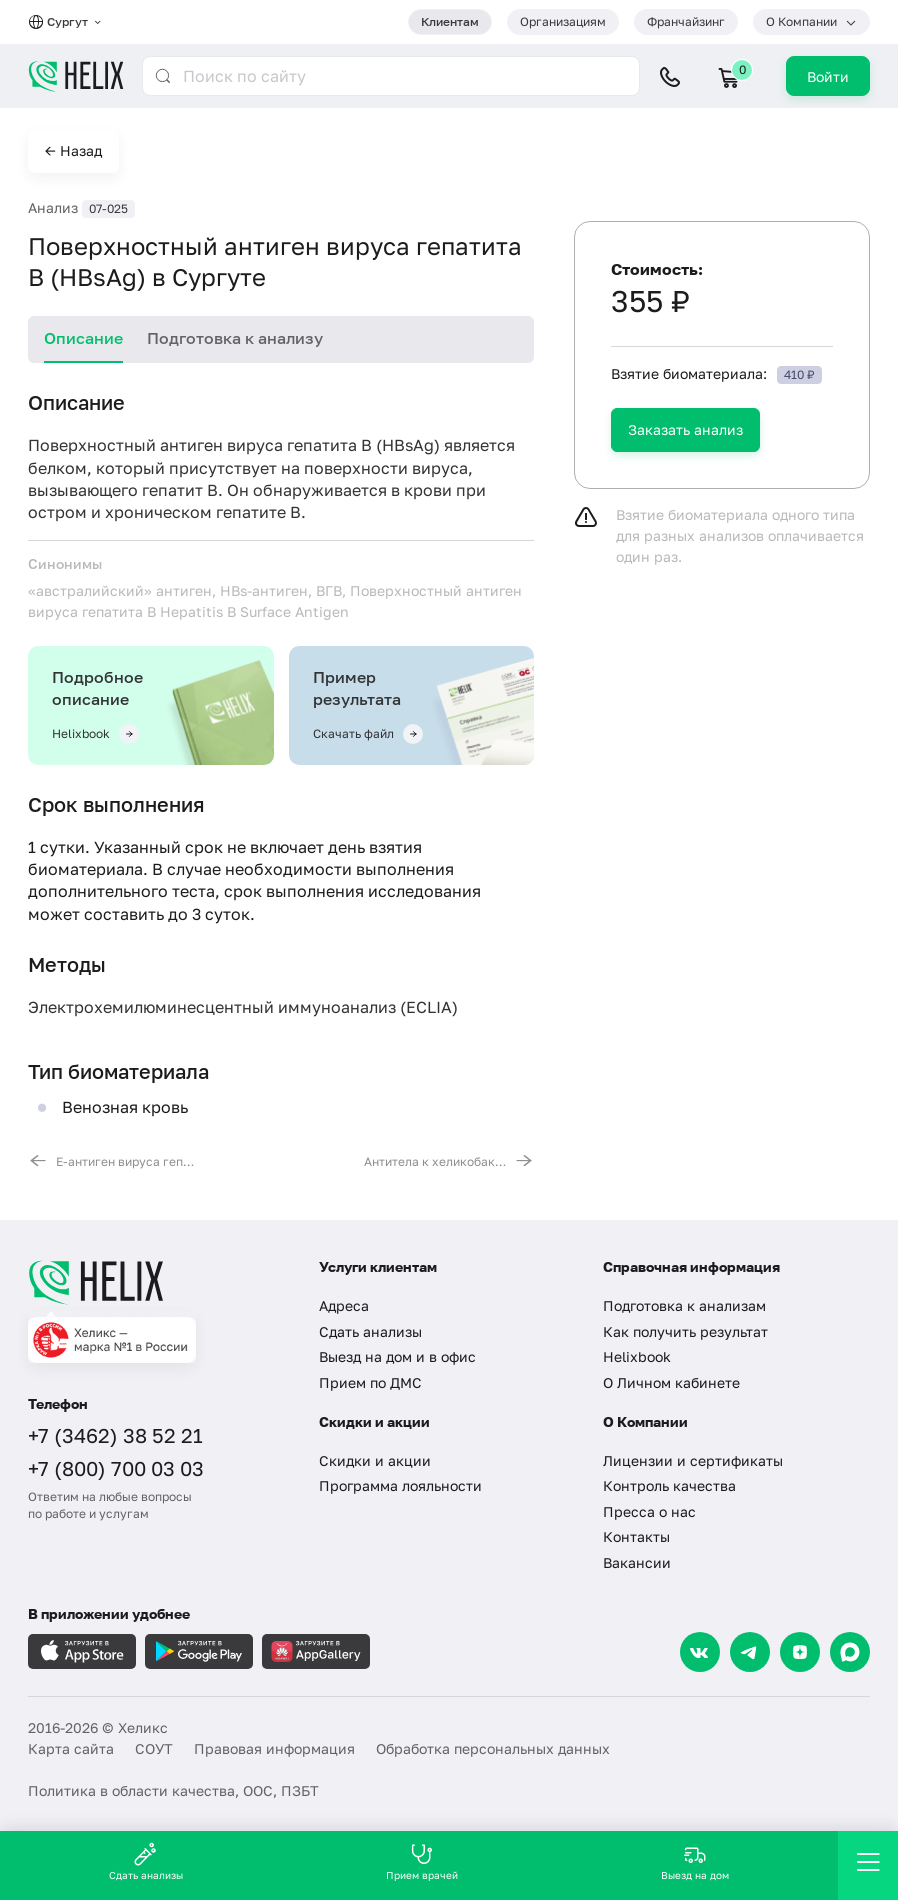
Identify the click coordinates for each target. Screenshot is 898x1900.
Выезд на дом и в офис (397, 1356)
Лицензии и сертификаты (693, 1460)
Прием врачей (422, 1861)
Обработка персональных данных (493, 1748)
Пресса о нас (649, 1511)
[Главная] (158, 1282)
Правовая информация (274, 1748)
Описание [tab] (83, 338)
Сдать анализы (370, 1331)
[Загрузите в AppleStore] (82, 1651)
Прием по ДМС (370, 1382)
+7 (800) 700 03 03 (116, 1468)
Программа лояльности (400, 1485)
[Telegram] (750, 1652)
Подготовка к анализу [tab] (235, 338)
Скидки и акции (375, 1460)
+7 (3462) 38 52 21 (115, 1435)
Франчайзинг (686, 21)
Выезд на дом (695, 1861)
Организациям (563, 21)
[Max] (850, 1652)
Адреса (344, 1305)
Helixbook (637, 1356)
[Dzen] (800, 1652)
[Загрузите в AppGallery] (316, 1651)
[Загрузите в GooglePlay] (199, 1651)
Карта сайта (71, 1748)
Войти (828, 76)
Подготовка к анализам (684, 1305)
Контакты (636, 1536)
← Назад (73, 150)
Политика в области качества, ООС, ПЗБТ (173, 1790)
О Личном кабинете (671, 1382)
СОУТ (154, 1748)
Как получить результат (685, 1331)
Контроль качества (669, 1485)
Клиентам (450, 21)
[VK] (700, 1652)
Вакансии (637, 1562)
